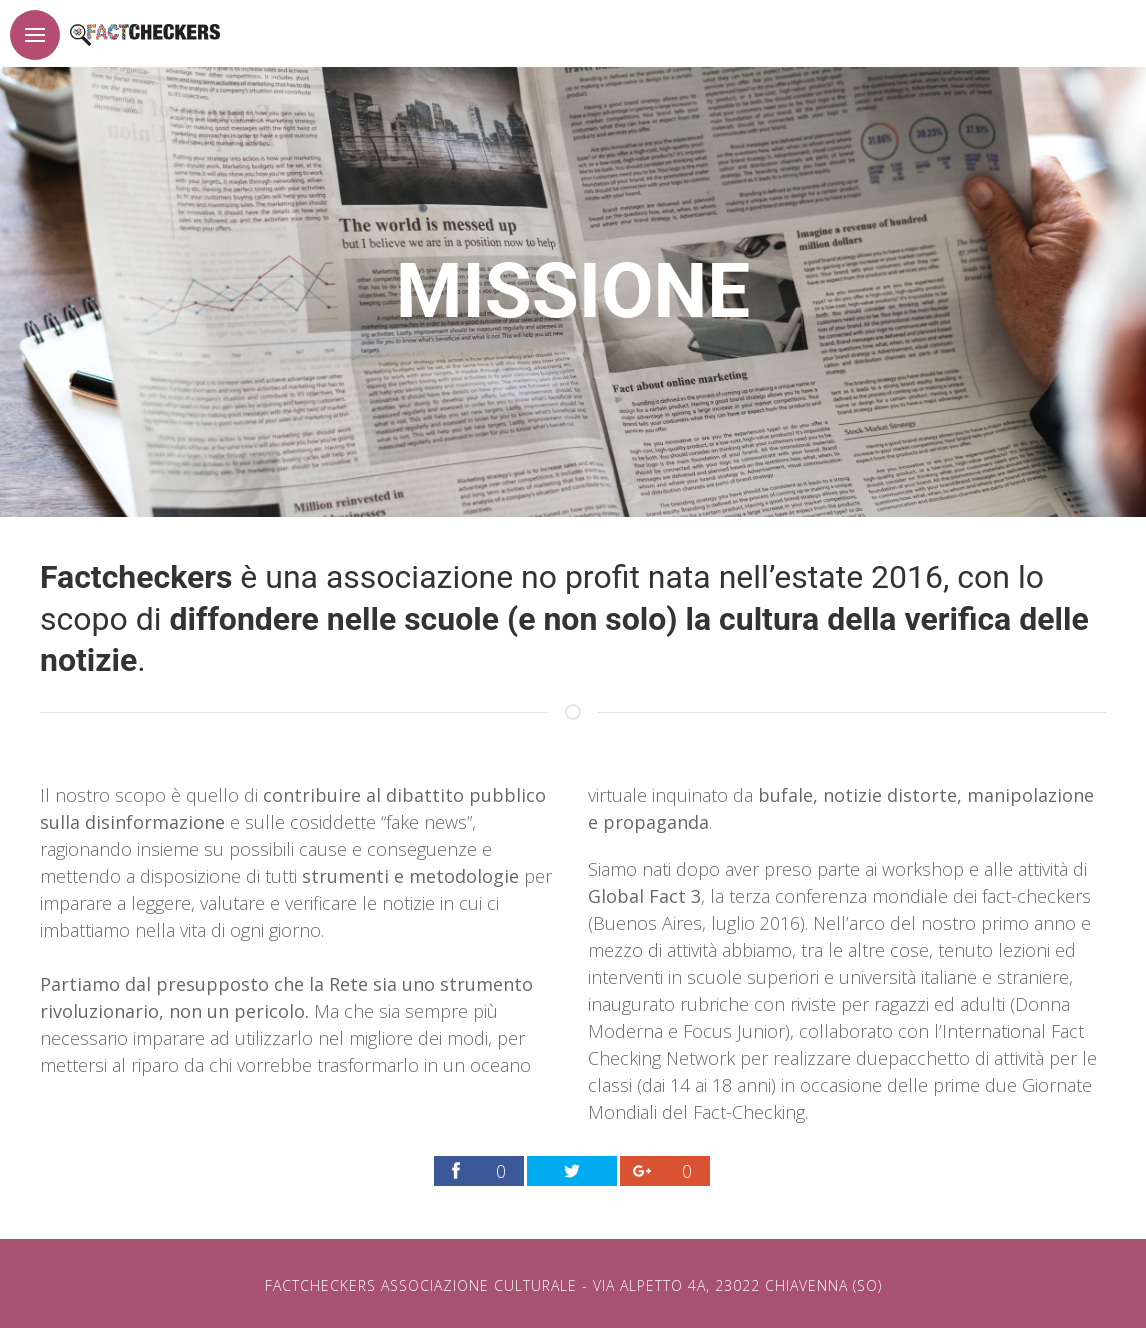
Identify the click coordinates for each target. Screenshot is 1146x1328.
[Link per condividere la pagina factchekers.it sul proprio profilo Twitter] (572, 1171)
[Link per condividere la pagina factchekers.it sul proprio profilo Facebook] (479, 1171)
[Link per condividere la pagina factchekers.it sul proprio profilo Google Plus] (665, 1171)
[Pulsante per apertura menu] (35, 35)
